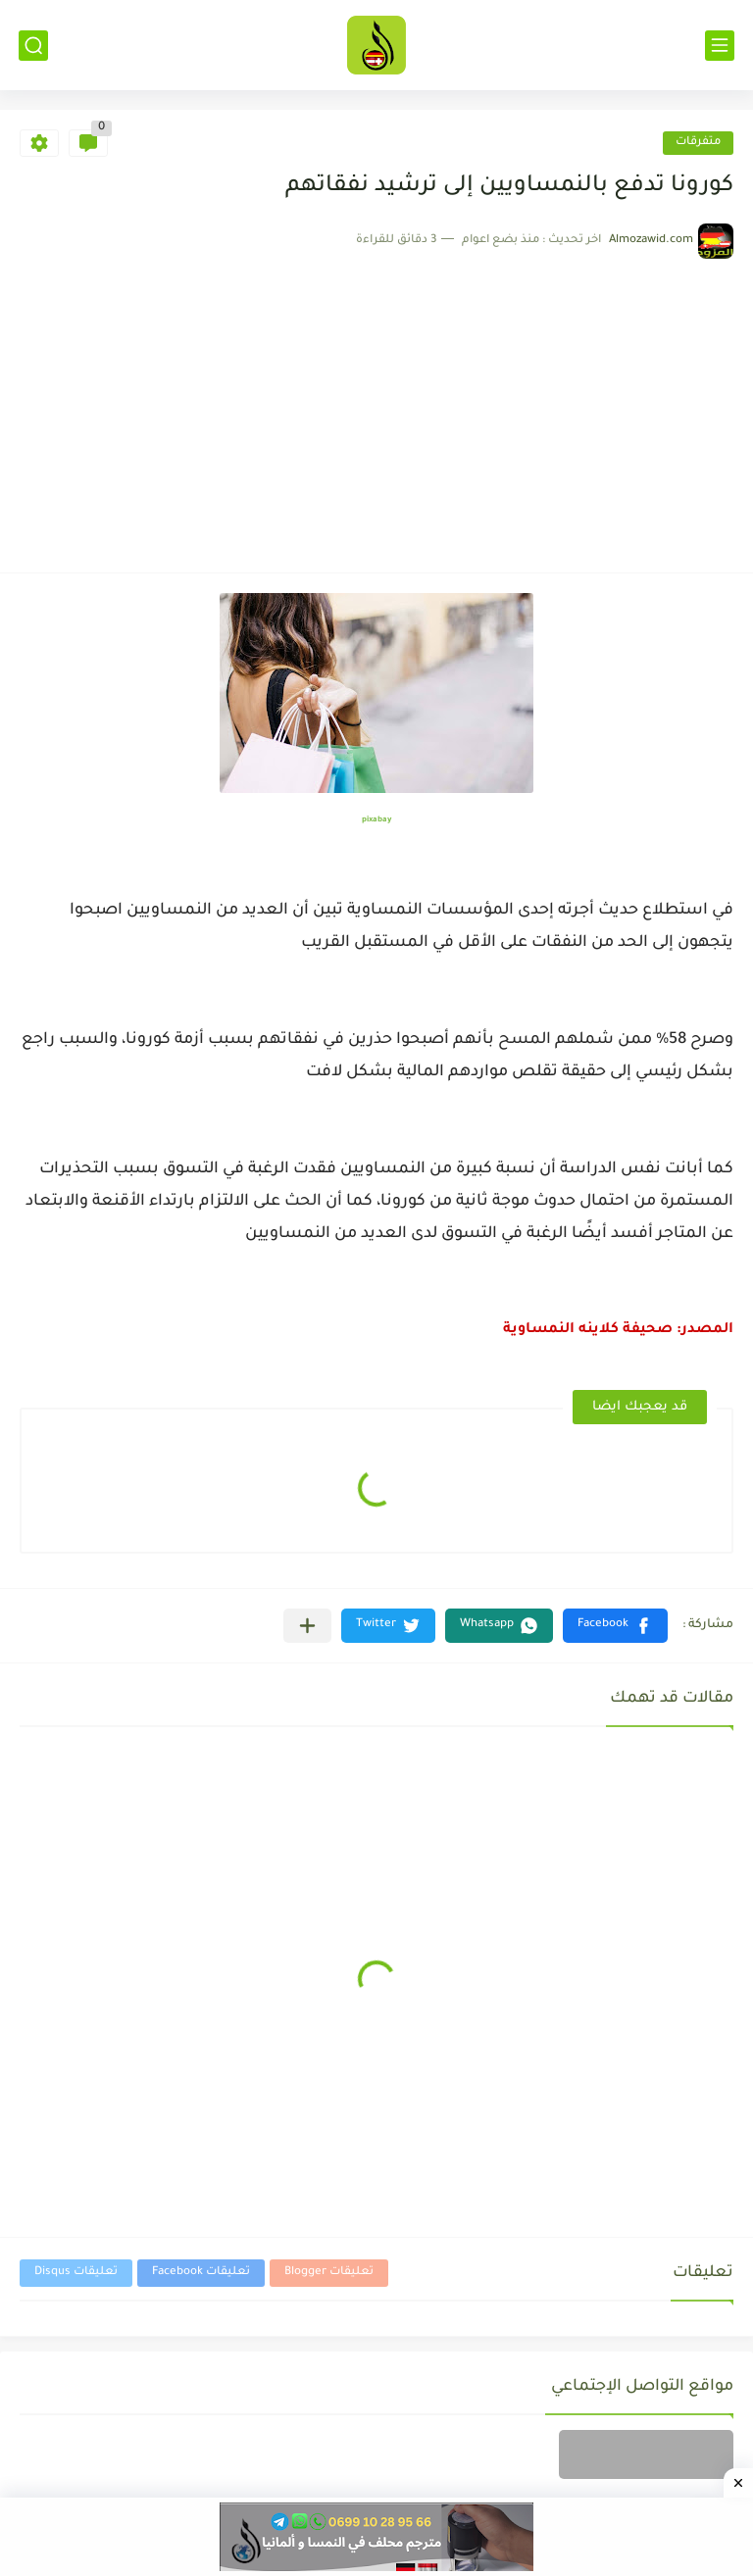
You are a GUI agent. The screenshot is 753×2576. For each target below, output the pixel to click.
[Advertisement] (376, 406)
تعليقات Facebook (201, 2272)
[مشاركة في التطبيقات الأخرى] (307, 1626)
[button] (615, 1626)
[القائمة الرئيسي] (719, 45)
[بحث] (33, 45)
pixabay (376, 820)
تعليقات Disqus (76, 2272)
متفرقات (698, 142)
